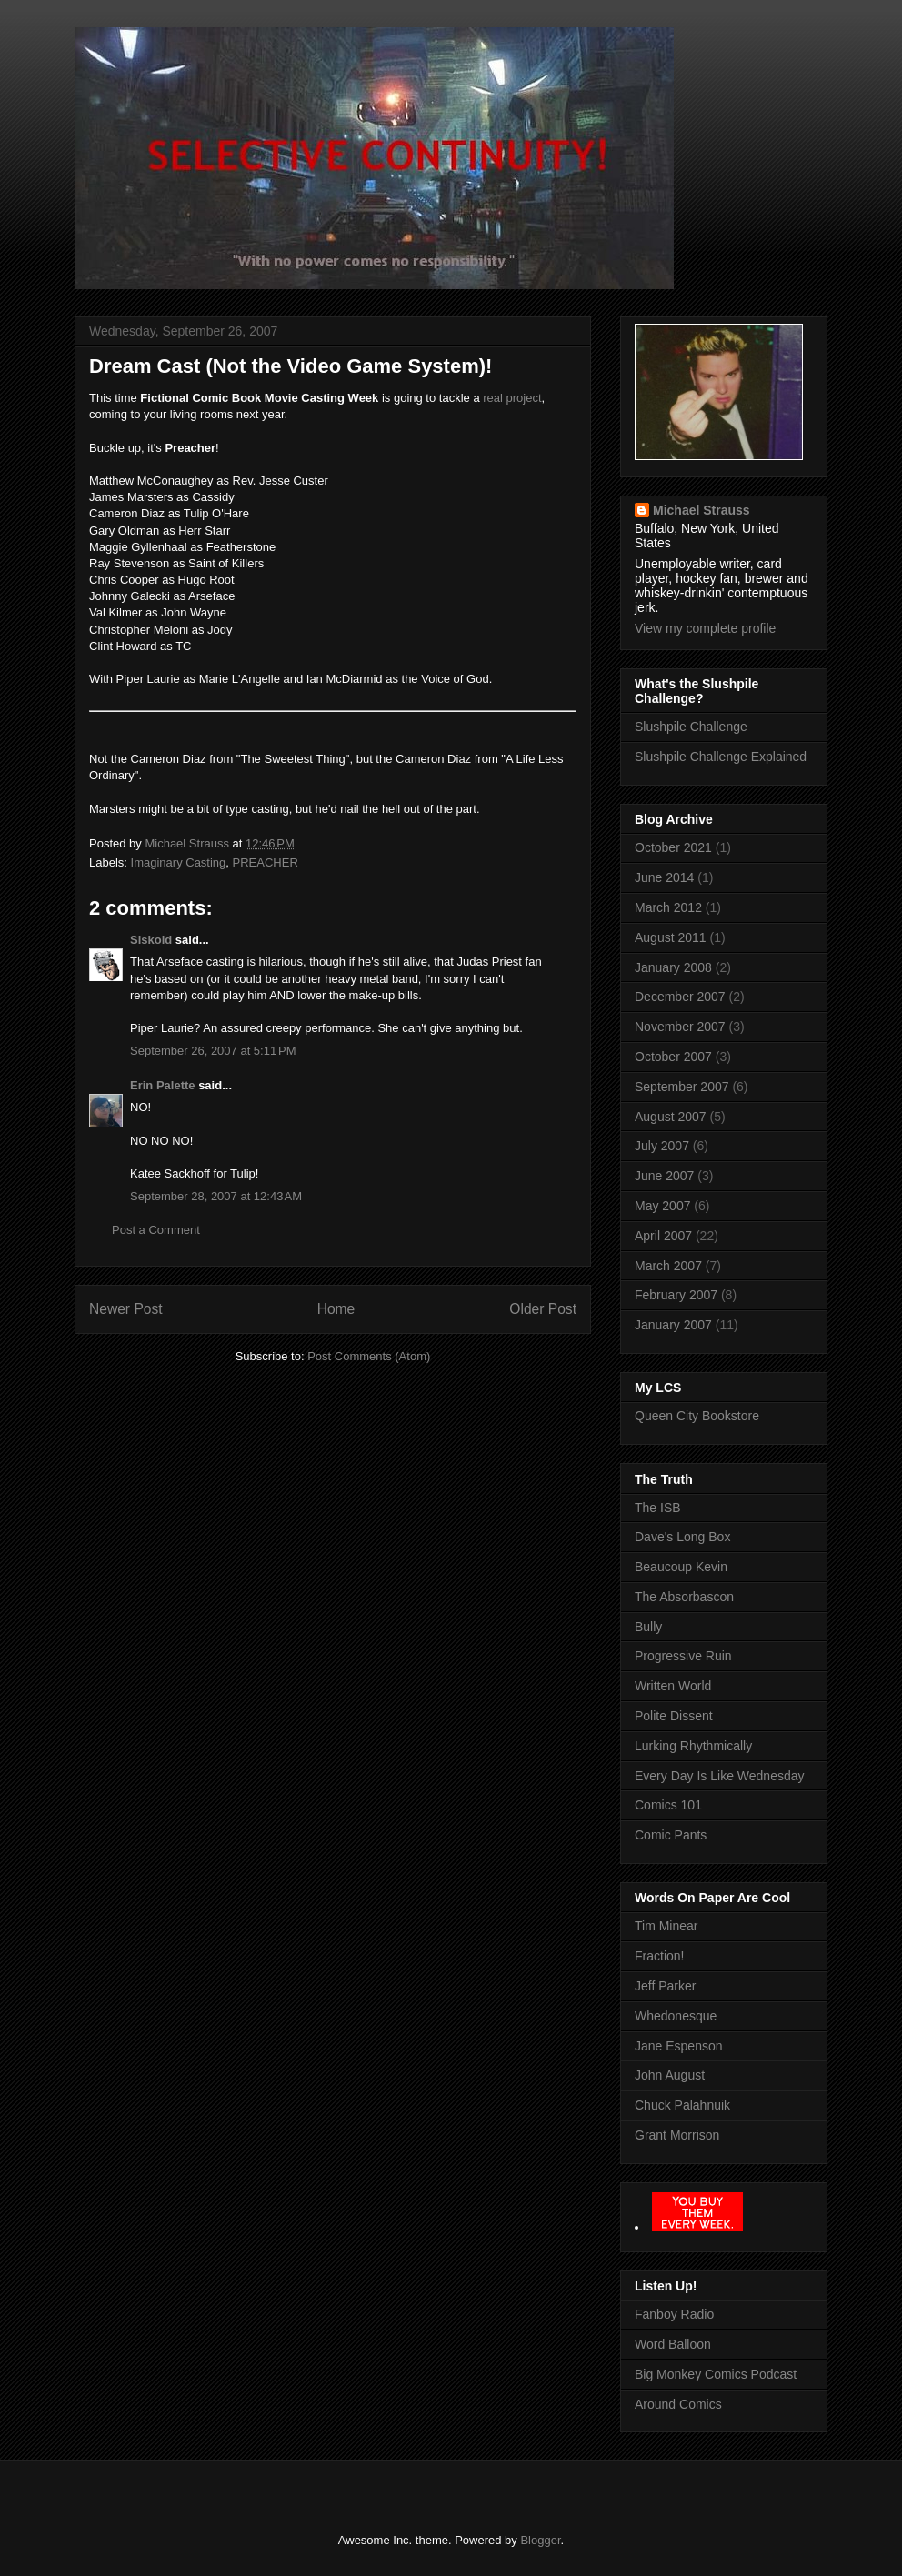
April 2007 (663, 1235)
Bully (648, 1626)
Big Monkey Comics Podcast (716, 2374)
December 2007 (680, 996)
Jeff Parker (665, 1986)
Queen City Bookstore (697, 1415)
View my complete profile (705, 628)
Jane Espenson (679, 2046)
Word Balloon (673, 2344)
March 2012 (668, 907)
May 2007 (662, 1205)
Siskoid (151, 940)
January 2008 (673, 967)
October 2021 (673, 847)
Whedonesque (676, 2016)
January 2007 (673, 1325)
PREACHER (265, 862)
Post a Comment (156, 1230)
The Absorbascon (684, 1596)
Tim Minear (666, 1926)
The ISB (658, 1507)
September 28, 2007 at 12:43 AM (216, 1196)
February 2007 (676, 1295)
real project (512, 398)
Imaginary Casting (178, 862)
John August (670, 2075)
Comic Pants (671, 1835)
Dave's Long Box (682, 1536)
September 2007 (682, 1086)
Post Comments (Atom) (368, 1356)
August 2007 (671, 1116)
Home (336, 1309)
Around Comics (678, 2404)
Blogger (540, 2540)
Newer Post (126, 1309)
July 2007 (662, 1145)
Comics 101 (668, 1805)
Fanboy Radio (674, 2314)
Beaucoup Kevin (681, 1566)
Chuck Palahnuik (682, 2105)
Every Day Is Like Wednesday (720, 1776)
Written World (673, 1686)
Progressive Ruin (683, 1656)
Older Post (542, 1309)
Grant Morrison (677, 2135)
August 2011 (671, 937)
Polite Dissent (674, 1716)
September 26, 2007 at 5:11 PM (213, 1050)
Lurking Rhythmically (693, 1746)
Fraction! (659, 1956)
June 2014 (664, 877)
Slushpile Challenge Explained (721, 756)
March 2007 (668, 1265)
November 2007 (680, 1026)
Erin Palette (162, 1085)
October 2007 (673, 1056)
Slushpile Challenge (691, 726)
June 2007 (664, 1175)
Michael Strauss (701, 510)
